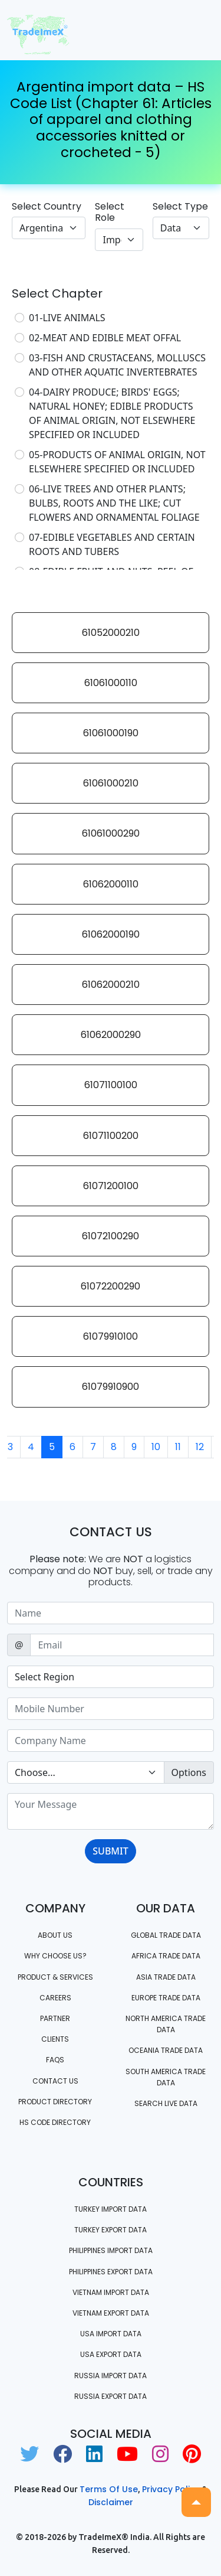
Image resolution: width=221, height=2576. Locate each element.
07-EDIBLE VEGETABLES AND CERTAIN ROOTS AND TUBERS (112, 544)
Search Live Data (165, 2103)
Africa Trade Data (165, 1956)
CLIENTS (55, 2039)
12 (200, 1447)
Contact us (55, 2081)
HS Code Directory (55, 2122)
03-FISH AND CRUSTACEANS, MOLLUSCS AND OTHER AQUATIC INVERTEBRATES (117, 364)
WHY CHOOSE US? (55, 1956)
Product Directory (55, 2102)
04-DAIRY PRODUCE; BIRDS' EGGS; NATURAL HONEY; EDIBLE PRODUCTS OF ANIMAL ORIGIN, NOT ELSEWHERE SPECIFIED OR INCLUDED (112, 413)
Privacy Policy (171, 2489)
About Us (55, 1935)
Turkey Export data (110, 2230)
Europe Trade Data (165, 1998)
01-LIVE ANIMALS (67, 317)
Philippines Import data (111, 2250)
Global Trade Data (166, 1935)
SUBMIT (110, 1850)
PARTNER (55, 2018)
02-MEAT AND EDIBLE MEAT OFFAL (105, 337)
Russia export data (110, 2396)
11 (178, 1447)
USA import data (110, 2334)
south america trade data (166, 2077)
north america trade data (166, 2024)
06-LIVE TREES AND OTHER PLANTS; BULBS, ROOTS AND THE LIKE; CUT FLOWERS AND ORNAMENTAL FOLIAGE (114, 503)
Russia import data (110, 2376)
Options (188, 1772)
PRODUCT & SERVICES (55, 1977)
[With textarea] (110, 1811)
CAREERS (55, 1998)
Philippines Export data (111, 2272)
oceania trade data (165, 2050)
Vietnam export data (110, 2313)
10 (155, 1447)
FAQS (55, 2060)
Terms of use (109, 2489)
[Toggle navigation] (197, 30)
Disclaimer (110, 2502)
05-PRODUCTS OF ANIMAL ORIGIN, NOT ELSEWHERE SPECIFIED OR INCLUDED (117, 461)
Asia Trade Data (166, 1977)
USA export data (110, 2354)
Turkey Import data (110, 2209)
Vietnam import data (110, 2292)
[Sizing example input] (110, 1613)
